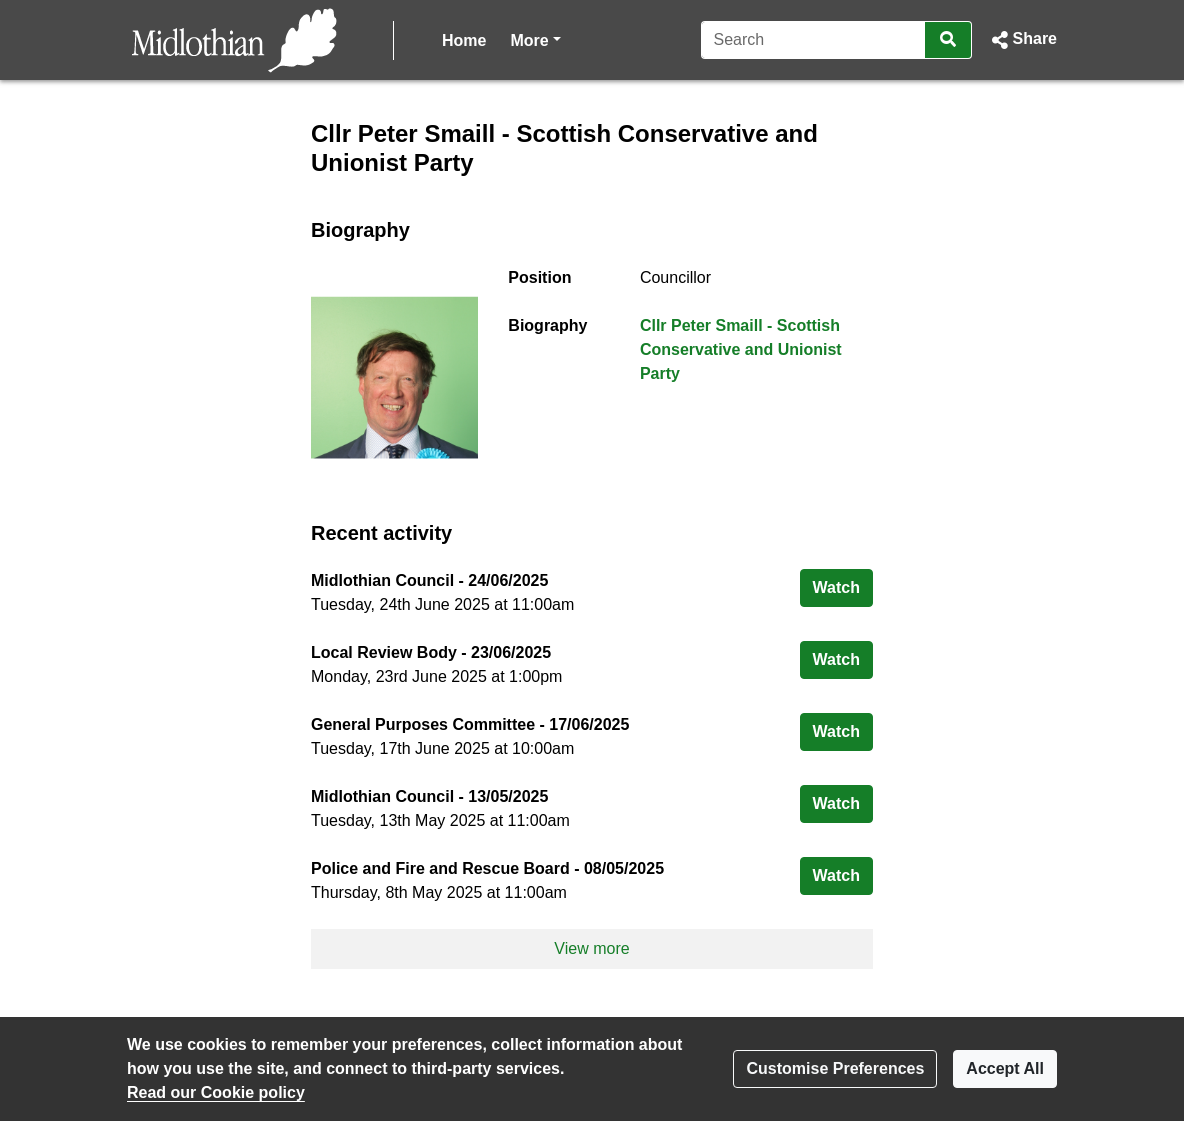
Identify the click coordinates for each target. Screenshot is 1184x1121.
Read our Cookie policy (216, 1092)
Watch (843, 585)
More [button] (535, 38)
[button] (1022, 40)
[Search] (813, 40)
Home (464, 40)
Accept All (1005, 1068)
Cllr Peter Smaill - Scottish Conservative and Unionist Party (741, 349)
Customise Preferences (835, 1068)
